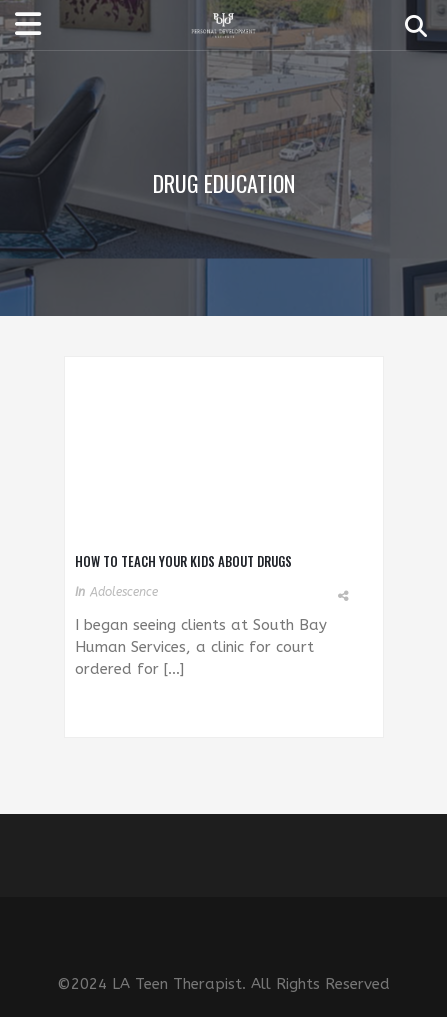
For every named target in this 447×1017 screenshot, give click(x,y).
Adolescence (124, 592)
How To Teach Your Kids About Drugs (183, 561)
